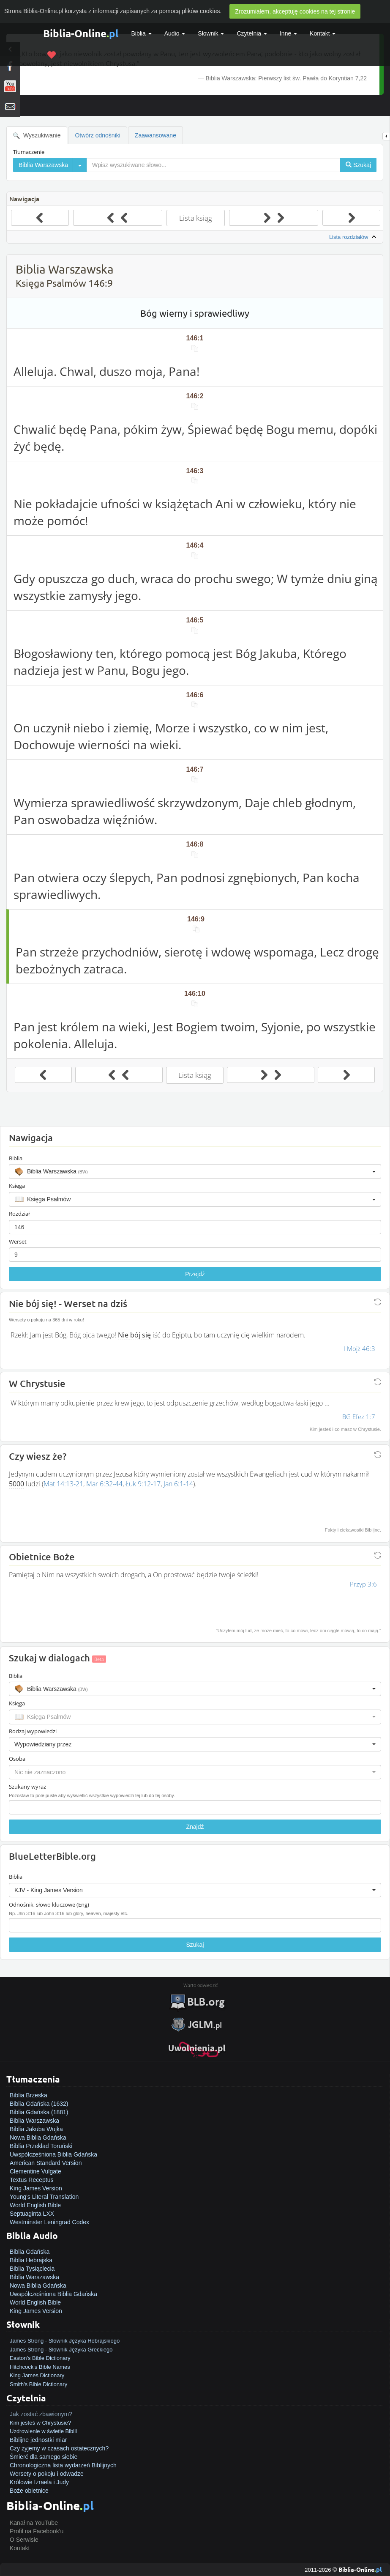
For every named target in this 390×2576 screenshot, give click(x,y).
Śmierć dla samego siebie (43, 2456)
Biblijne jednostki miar (38, 2439)
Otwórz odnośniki (97, 135)
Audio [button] (174, 33)
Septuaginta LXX (32, 2213)
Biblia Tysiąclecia (32, 2268)
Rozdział (19, 1213)
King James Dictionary (37, 2375)
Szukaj (195, 1944)
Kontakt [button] (322, 33)
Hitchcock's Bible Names (40, 2367)
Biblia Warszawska (34, 2120)
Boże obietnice (29, 2490)
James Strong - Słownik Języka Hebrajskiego (65, 2341)
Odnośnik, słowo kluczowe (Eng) (49, 1904)
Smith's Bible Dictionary (38, 2384)
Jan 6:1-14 (178, 1483)
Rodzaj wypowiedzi (33, 1731)
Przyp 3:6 (363, 1584)
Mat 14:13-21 (63, 1483)
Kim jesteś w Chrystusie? (40, 2423)
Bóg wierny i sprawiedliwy (194, 312)
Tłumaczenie (28, 152)
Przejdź (195, 1274)
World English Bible (35, 2205)
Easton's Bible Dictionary (40, 2358)
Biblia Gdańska (29, 2251)
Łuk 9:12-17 (143, 1483)
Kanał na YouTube (34, 2522)
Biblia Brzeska (28, 2095)
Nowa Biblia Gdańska (38, 2137)
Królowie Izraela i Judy (39, 2482)
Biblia (141, 33)
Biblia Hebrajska (31, 2260)
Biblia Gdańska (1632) (39, 2103)
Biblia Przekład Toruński (41, 2146)
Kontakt (20, 2548)
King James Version (36, 2188)
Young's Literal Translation (44, 2196)
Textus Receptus (32, 2179)
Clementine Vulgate (35, 2171)
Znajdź (195, 1826)
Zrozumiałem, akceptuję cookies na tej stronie (295, 11)
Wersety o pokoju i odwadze (47, 2473)
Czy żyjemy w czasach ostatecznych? (59, 2448)
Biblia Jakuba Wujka (36, 2129)
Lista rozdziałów (353, 237)
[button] (195, 1171)
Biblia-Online (81, 33)
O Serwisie (24, 2539)
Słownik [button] (211, 33)
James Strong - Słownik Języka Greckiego (61, 2349)
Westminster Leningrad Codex (49, 2222)
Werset (18, 1241)
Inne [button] (288, 33)
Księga (17, 1185)
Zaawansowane (155, 135)
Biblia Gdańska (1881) (39, 2112)
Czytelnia (252, 33)
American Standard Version (46, 2162)
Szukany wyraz (27, 1786)
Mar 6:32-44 (104, 1483)
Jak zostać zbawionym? (41, 2414)
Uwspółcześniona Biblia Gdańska (53, 2154)
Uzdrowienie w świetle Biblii (43, 2431)
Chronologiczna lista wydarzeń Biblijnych (63, 2465)
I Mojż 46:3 (359, 1348)
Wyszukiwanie (36, 135)
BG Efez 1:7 (358, 1416)
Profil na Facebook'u (36, 2531)
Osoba (17, 1758)
